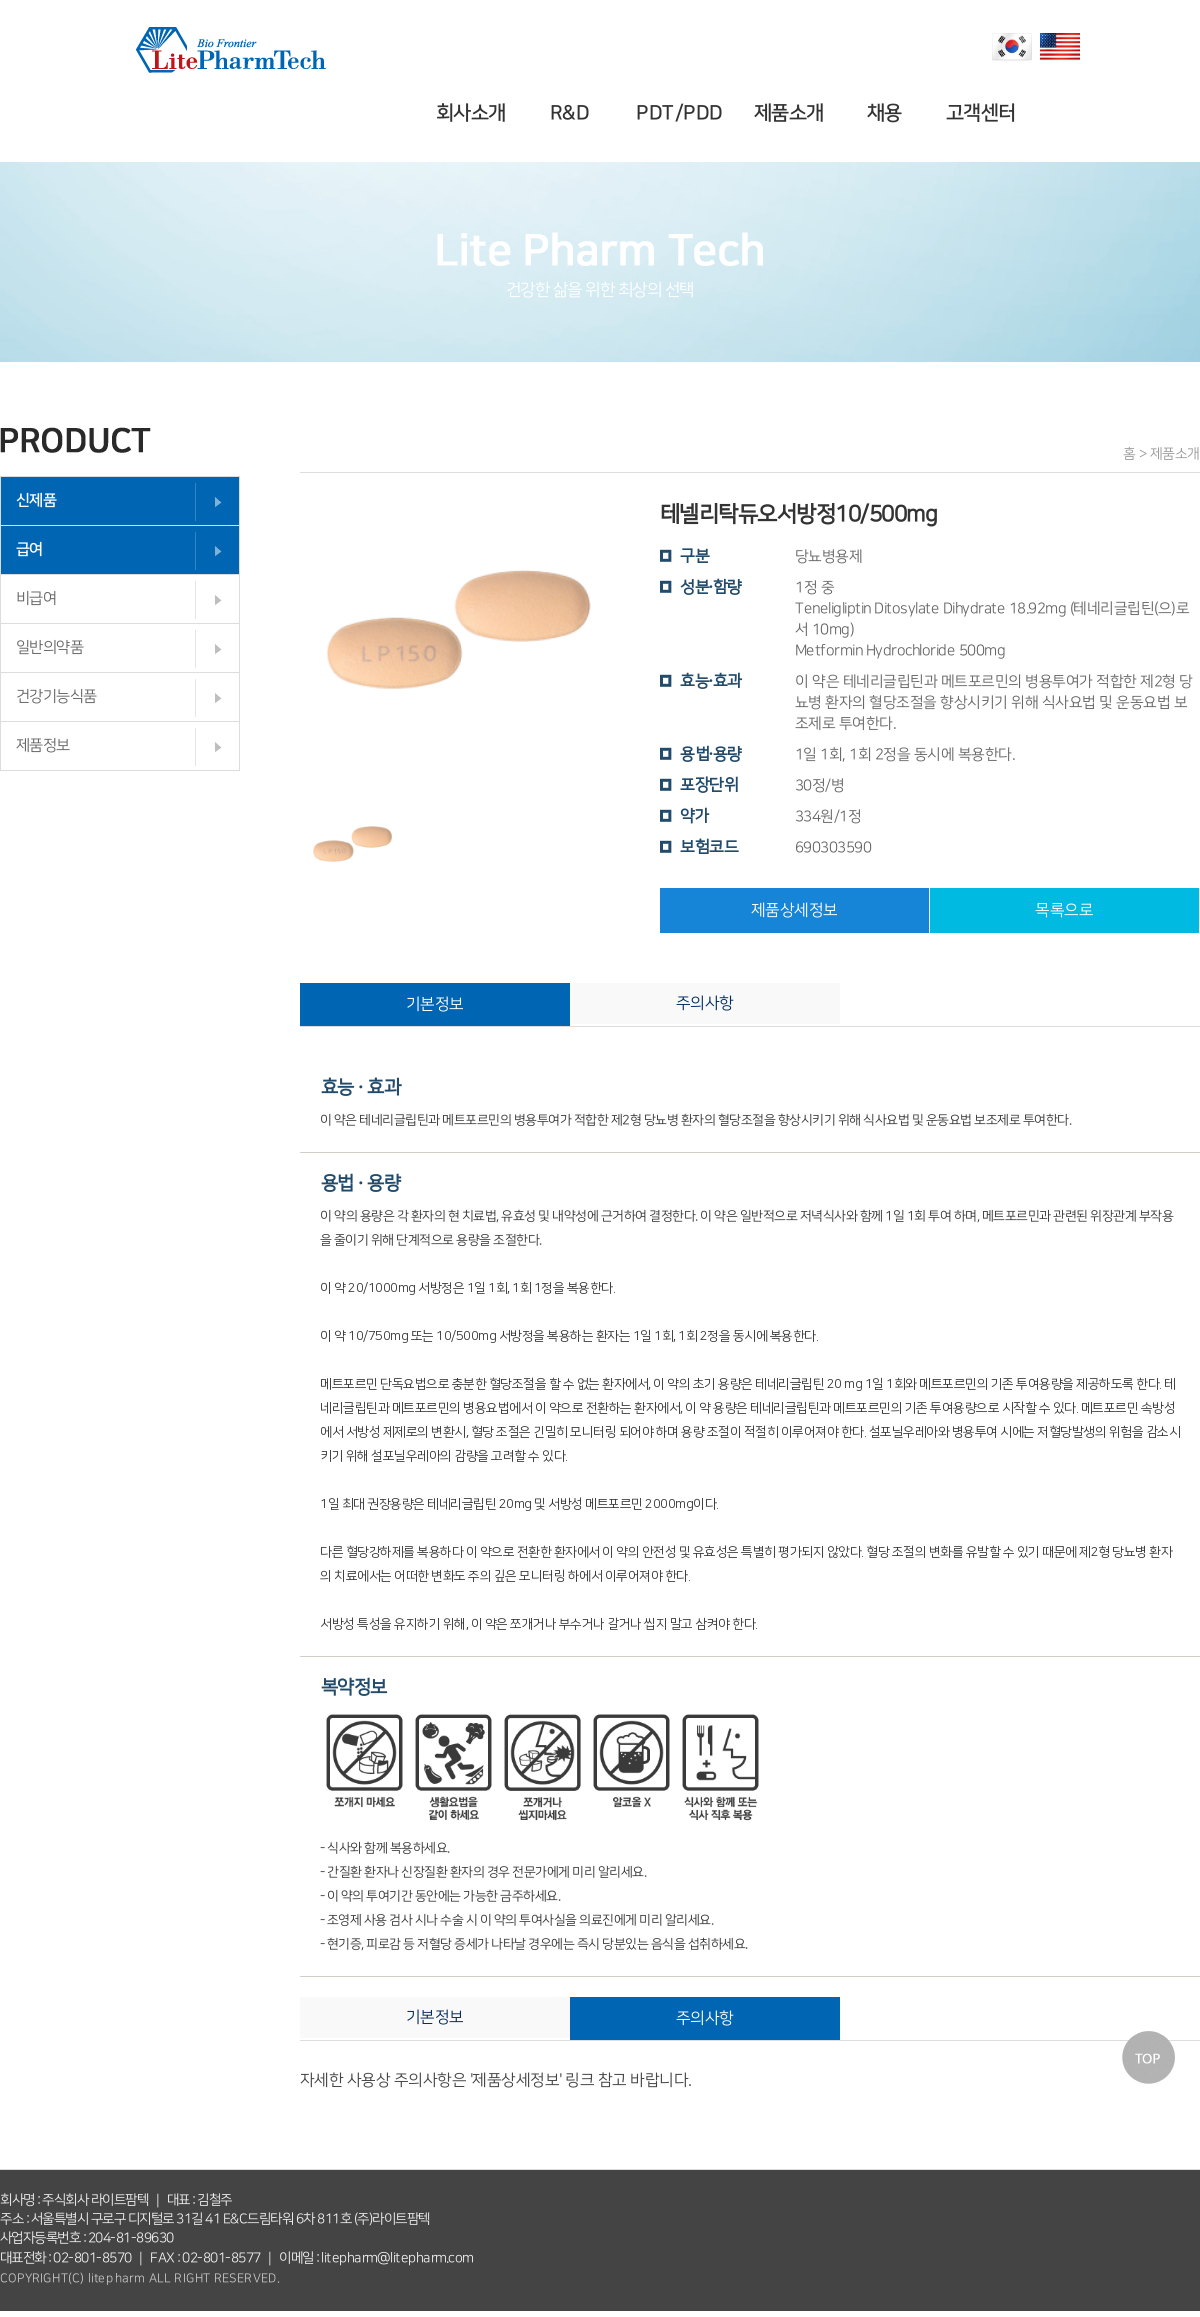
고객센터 (983, 113)
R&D (573, 113)
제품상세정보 (794, 910)
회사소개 (474, 113)
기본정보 (435, 1004)
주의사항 (705, 1003)
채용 (887, 113)
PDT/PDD (682, 113)
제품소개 (791, 113)
